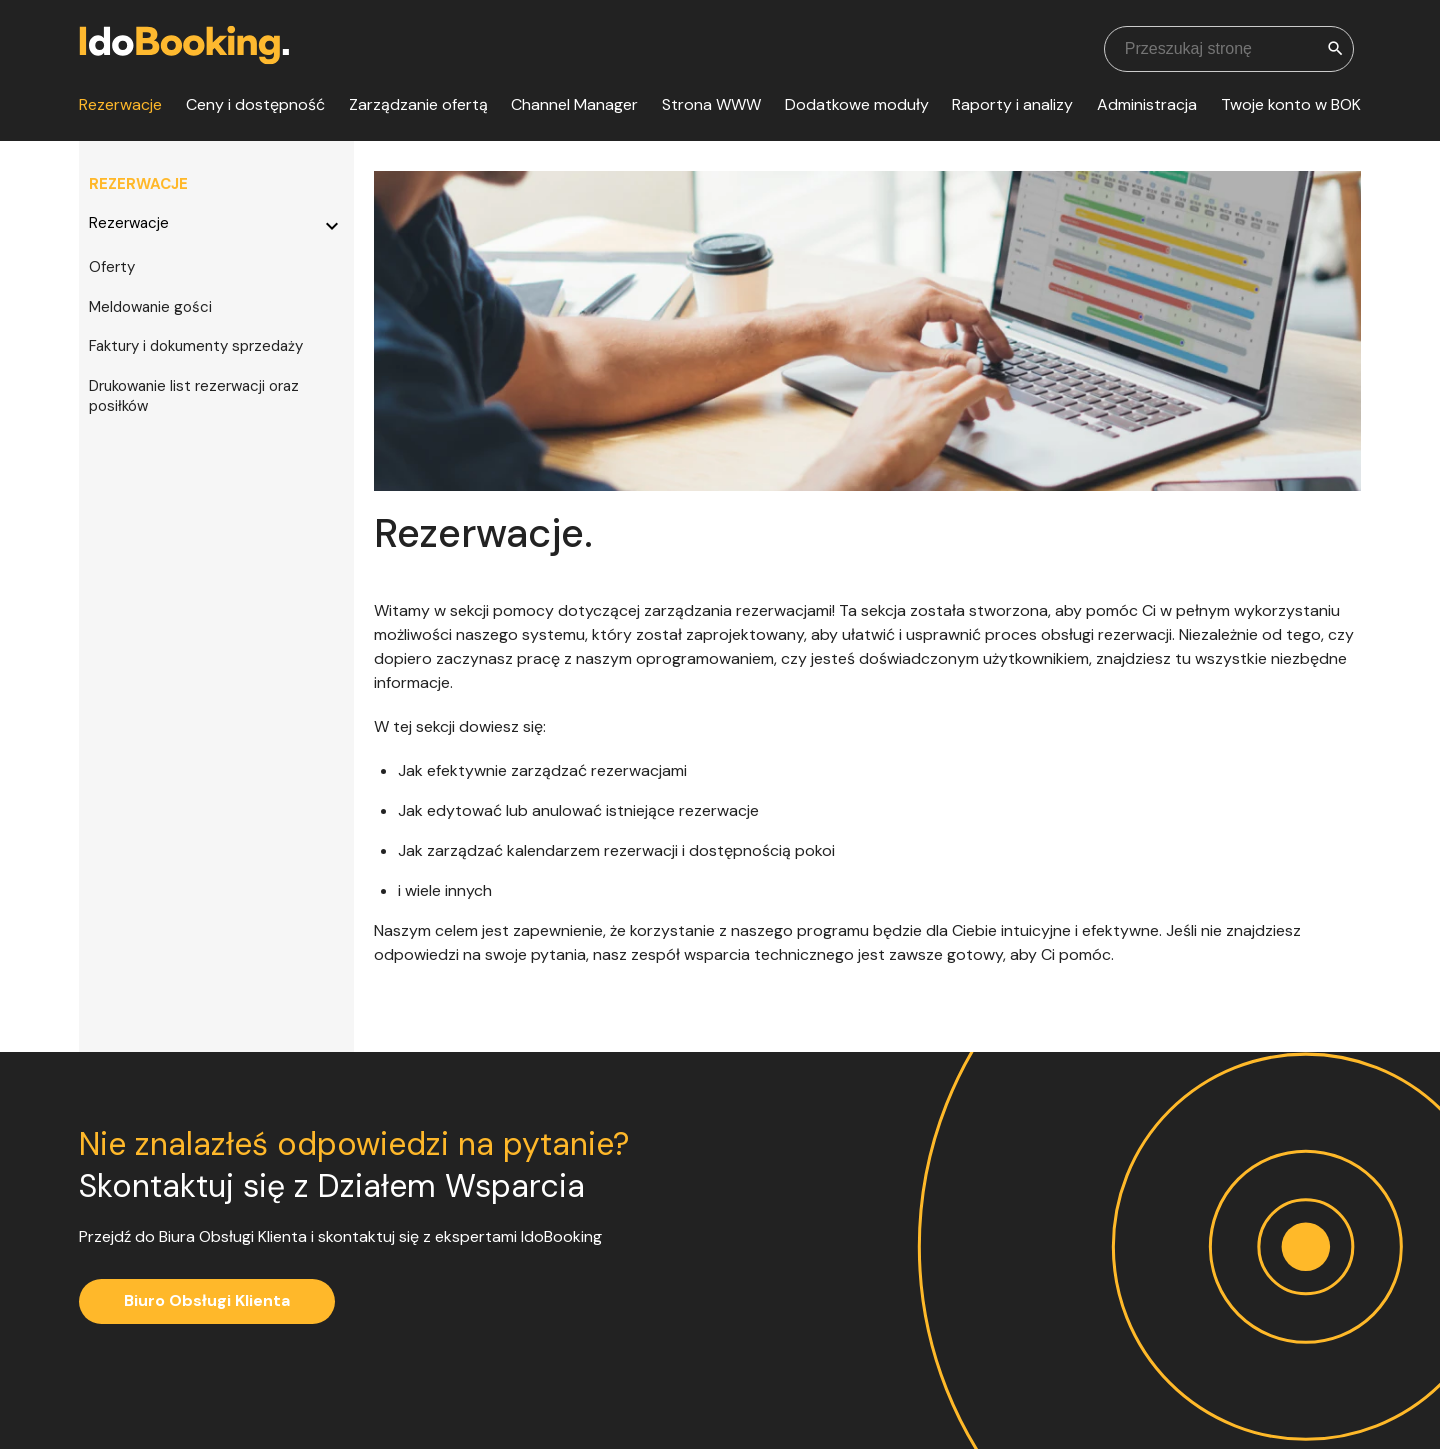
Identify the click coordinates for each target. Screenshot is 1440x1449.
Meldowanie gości (150, 307)
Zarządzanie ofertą (418, 104)
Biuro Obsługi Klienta (207, 1300)
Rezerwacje (120, 104)
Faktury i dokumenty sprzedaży (196, 346)
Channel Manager (574, 104)
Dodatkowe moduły (857, 104)
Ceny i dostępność (255, 104)
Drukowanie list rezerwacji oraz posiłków (194, 396)
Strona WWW (711, 104)
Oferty (112, 267)
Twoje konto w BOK (1291, 104)
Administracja (1147, 104)
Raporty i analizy (1012, 104)
